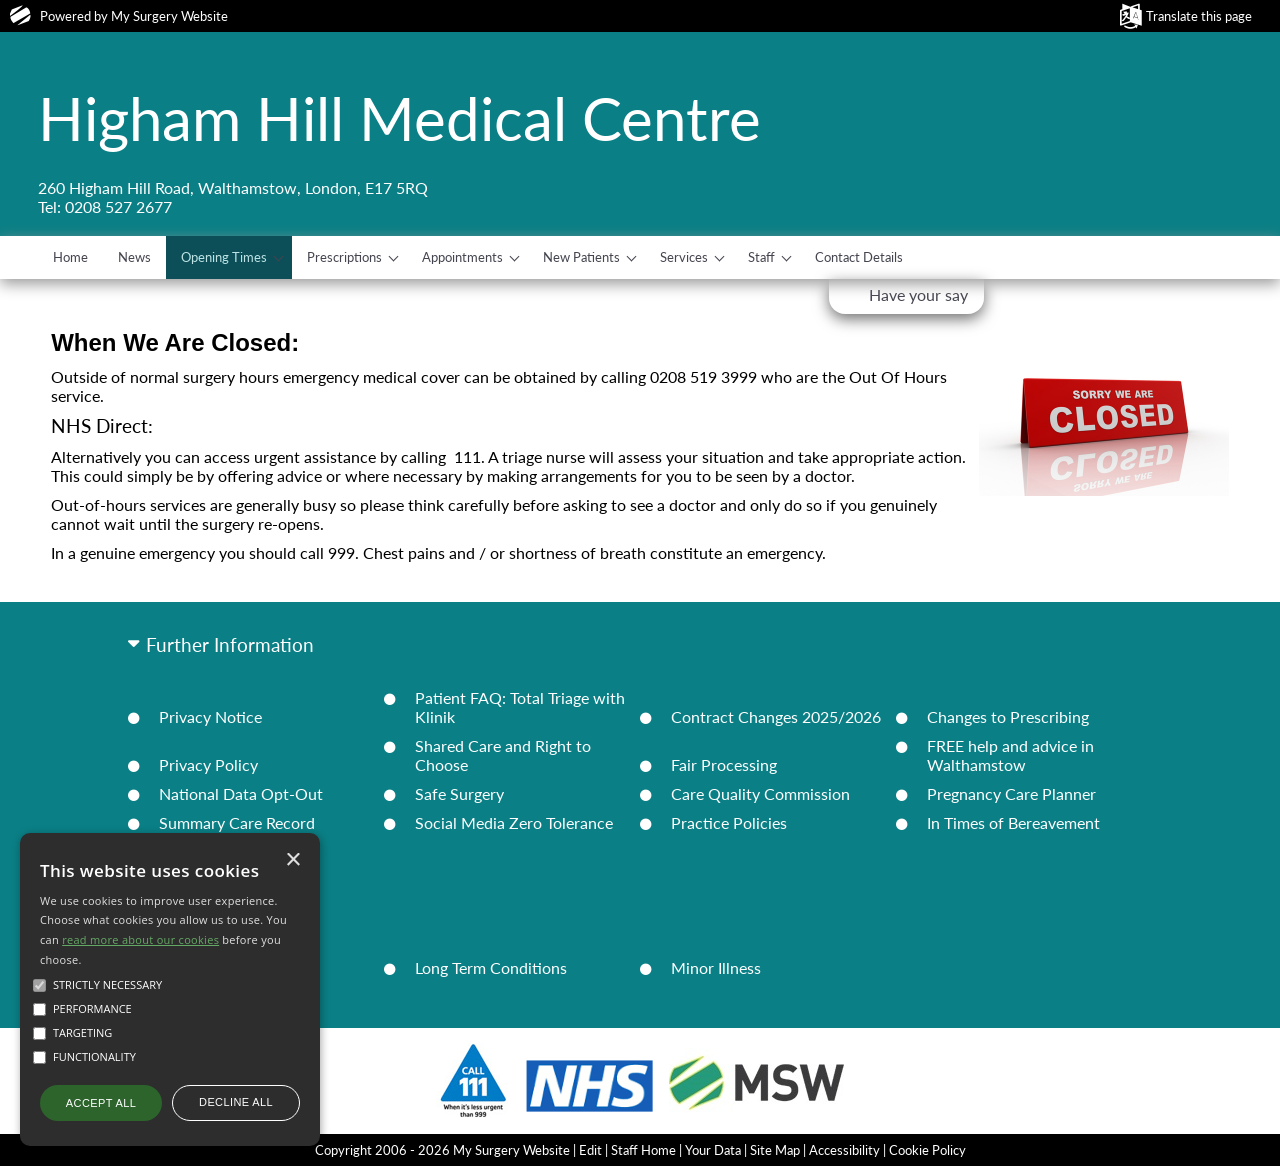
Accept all (101, 1103)
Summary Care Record (237, 822)
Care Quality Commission (760, 793)
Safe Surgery (459, 793)
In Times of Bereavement (1013, 822)
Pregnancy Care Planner (1011, 793)
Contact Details (859, 257)
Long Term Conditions (491, 967)
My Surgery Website (169, 16)
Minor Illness (716, 967)
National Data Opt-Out (241, 793)
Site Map (775, 1150)
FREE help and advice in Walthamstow (1010, 755)
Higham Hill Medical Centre (399, 118)
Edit (590, 1150)
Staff (761, 257)
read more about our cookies (140, 939)
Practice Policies (729, 822)
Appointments (462, 257)
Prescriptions (344, 257)
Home (70, 257)
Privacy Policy (208, 764)
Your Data (713, 1150)
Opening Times (224, 257)
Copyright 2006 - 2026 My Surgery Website (442, 1150)
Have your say (918, 294)
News (134, 257)
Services (684, 257)
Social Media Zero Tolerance (514, 822)
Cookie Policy (927, 1150)
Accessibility (844, 1150)
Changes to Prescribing (1008, 716)
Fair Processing (724, 764)
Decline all (236, 1102)
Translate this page (1199, 16)
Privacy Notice (210, 716)
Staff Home (643, 1150)
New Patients (581, 257)
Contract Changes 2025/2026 (776, 716)
